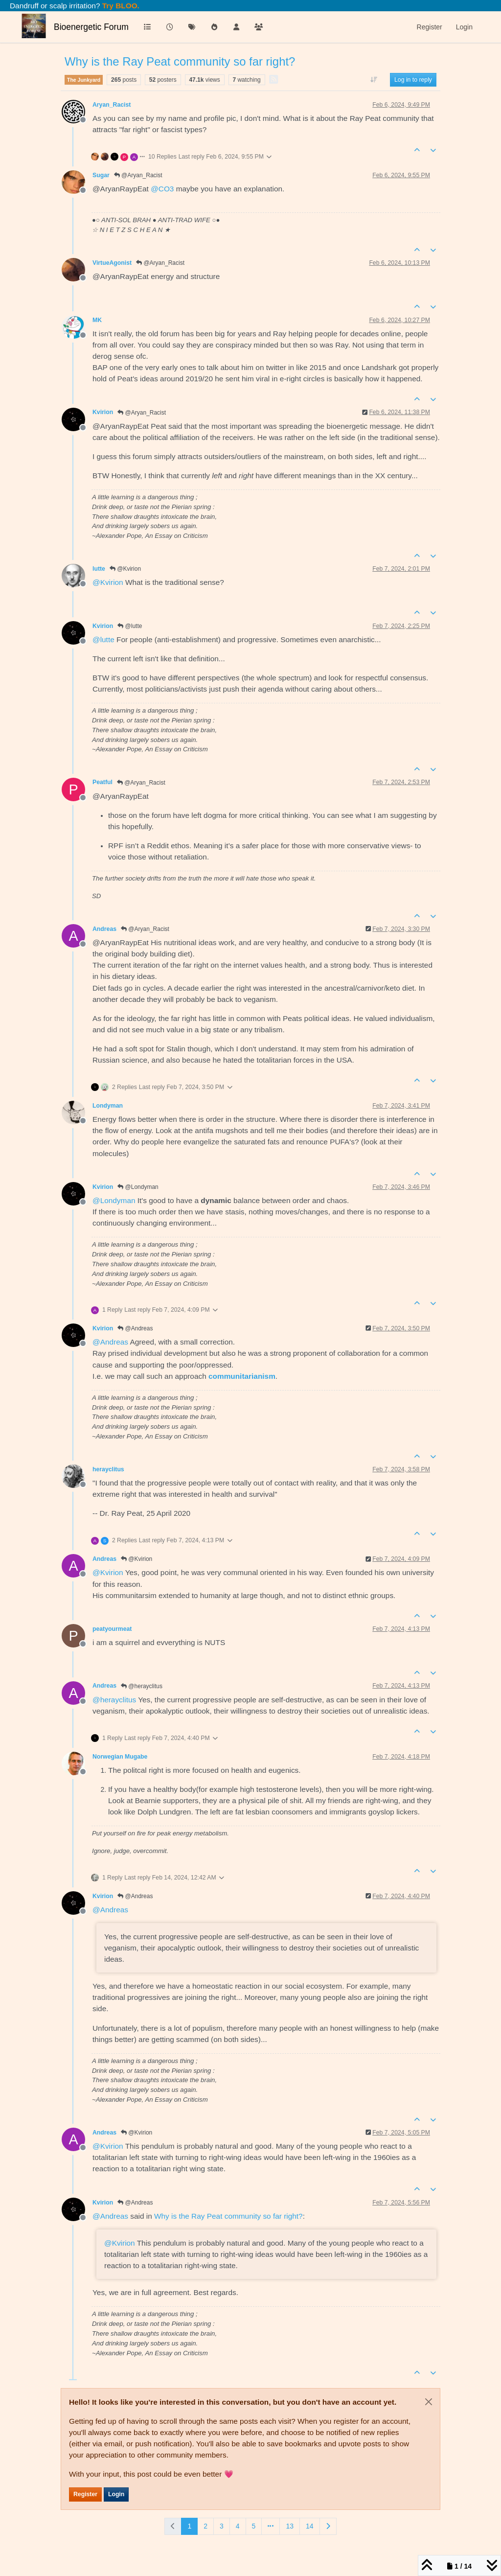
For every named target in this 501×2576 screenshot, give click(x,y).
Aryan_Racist (111, 104)
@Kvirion (125, 568)
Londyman (107, 1105)
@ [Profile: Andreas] (110, 1342)
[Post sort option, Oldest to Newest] (374, 80)
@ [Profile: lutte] (103, 639)
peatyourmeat (112, 1628)
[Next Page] (328, 2526)
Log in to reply (413, 79)
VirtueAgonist (112, 262)
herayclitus (108, 1469)
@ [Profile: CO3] (162, 189)
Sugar (101, 175)
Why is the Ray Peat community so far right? (228, 2216)
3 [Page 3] (222, 2526)
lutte (98, 568)
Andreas (104, 929)
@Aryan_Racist (138, 175)
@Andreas (135, 1328)
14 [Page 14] (310, 2526)
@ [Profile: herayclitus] (114, 1699)
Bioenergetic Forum (91, 27)
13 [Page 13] (290, 2526)
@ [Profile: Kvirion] (107, 582)
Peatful (102, 782)
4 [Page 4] (238, 2526)
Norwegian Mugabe (119, 1756)
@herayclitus (141, 1686)
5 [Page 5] (254, 2526)
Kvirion (102, 412)
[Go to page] (270, 2526)
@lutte (129, 626)
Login (116, 2494)
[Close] (428, 2402)
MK (97, 320)
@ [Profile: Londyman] (114, 1200)
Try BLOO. (119, 5)
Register (85, 2494)
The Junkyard (83, 80)
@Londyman (138, 1187)
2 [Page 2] (205, 2526)
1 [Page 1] (189, 2526)
